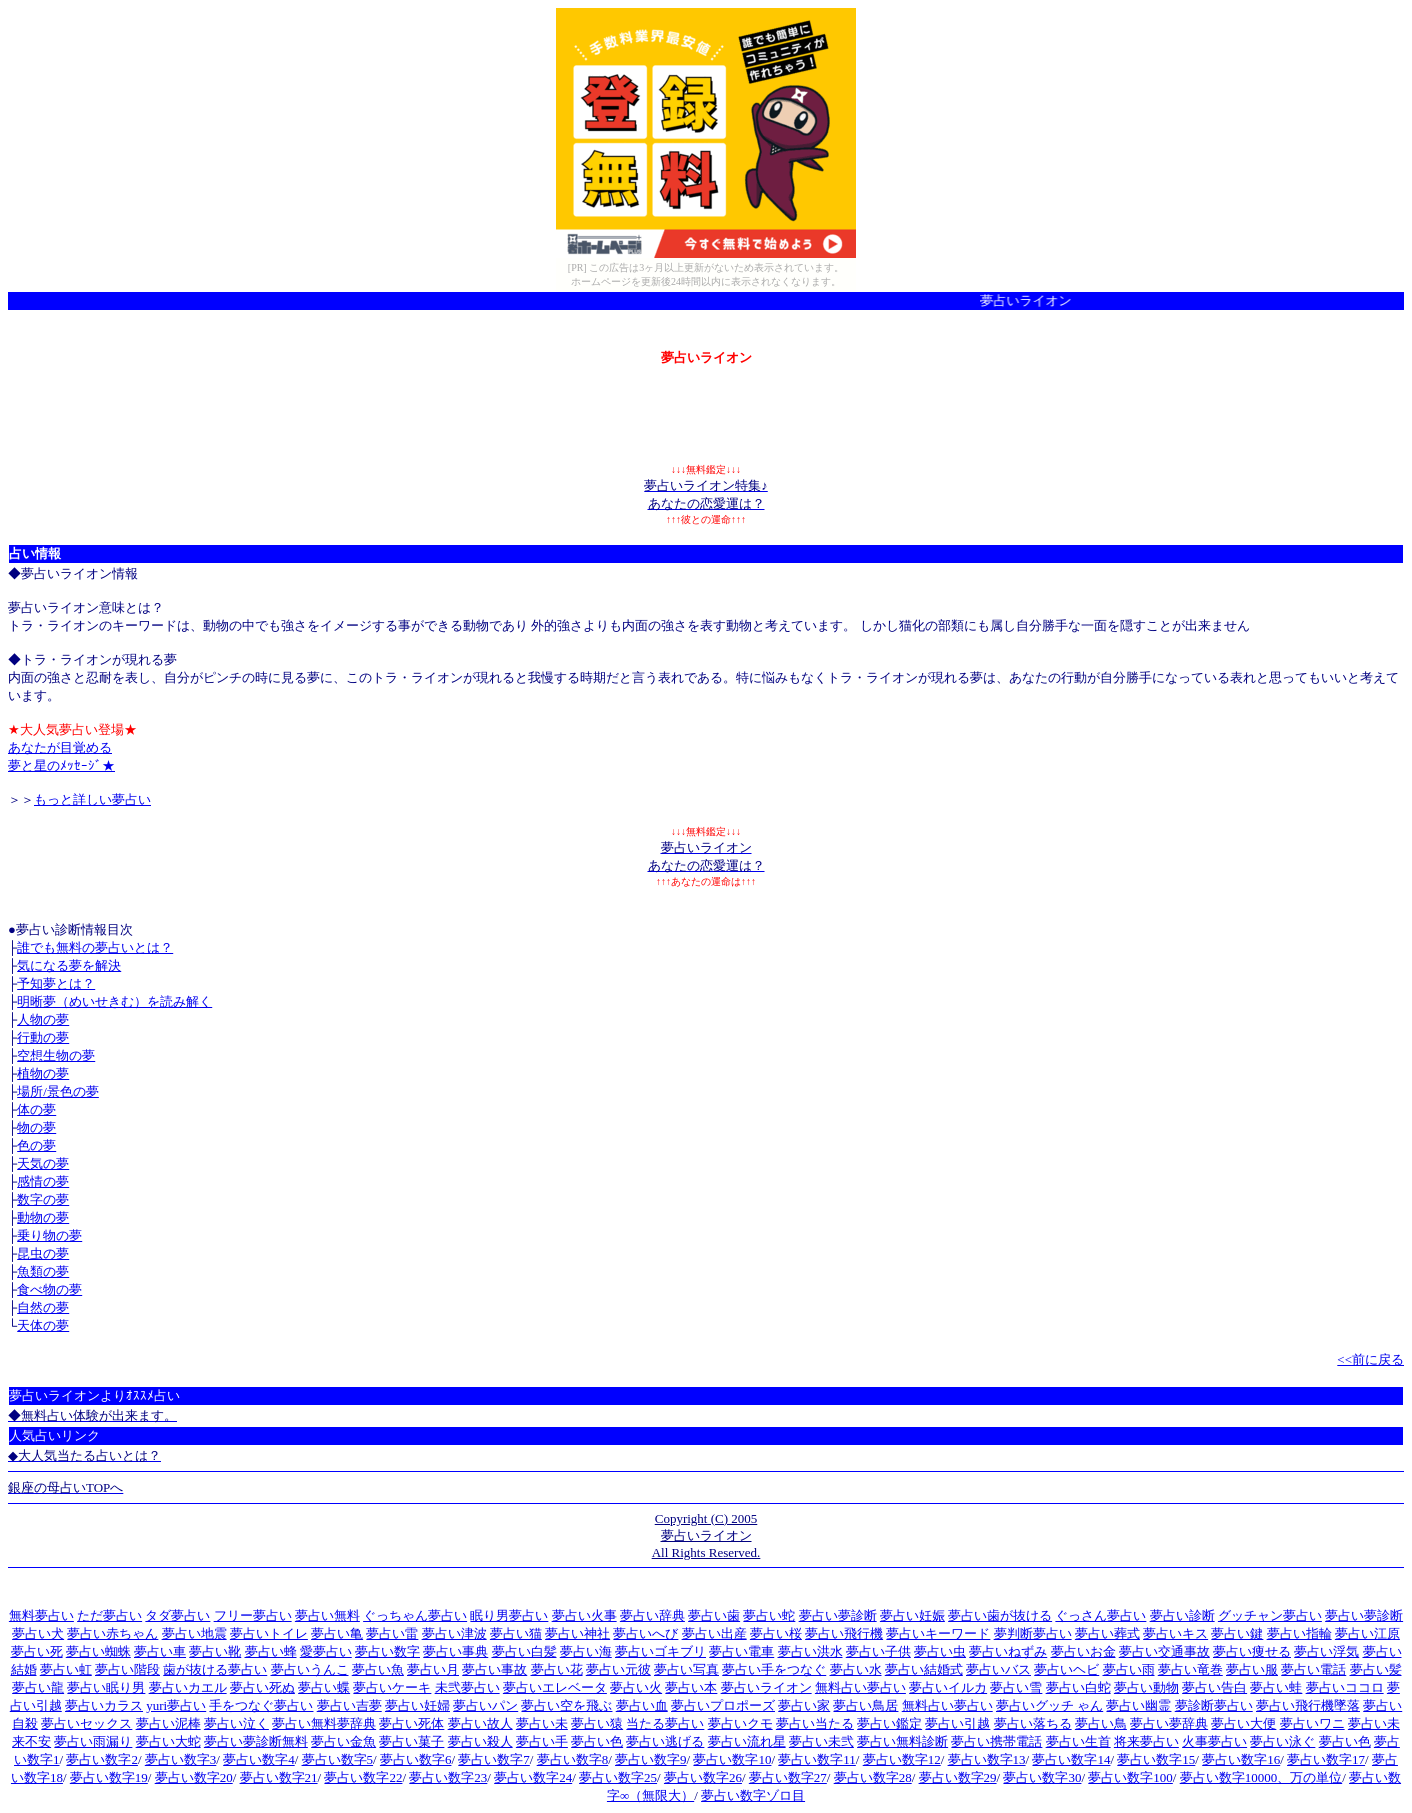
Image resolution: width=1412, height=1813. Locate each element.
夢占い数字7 (494, 1759)
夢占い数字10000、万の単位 (1261, 1777)
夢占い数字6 (416, 1759)
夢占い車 (160, 1651)
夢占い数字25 (618, 1777)
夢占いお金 (1083, 1651)
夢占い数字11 (817, 1759)
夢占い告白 (1214, 1687)
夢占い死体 (411, 1723)
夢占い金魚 (343, 1741)
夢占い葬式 (1107, 1633)
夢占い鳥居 (865, 1705)
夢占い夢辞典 (1169, 1723)
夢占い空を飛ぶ (566, 1705)
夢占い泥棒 (168, 1723)
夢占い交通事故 (1164, 1651)
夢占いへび (645, 1633)
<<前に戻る (1370, 1359)
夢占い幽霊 (1138, 1705)
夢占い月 (433, 1669)
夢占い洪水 (810, 1651)
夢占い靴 (215, 1651)
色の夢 (36, 1145)
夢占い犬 (38, 1633)
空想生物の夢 (56, 1055)
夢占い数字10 (732, 1759)
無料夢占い (41, 1615)
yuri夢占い (176, 1705)
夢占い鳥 (1101, 1723)
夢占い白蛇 (1078, 1687)
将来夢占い (1146, 1741)
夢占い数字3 (181, 1759)
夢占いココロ (1345, 1687)
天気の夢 (43, 1163)
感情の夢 (43, 1181)
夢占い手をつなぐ (774, 1669)
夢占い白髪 (524, 1651)
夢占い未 (542, 1723)
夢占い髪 (1376, 1669)
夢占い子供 (878, 1651)
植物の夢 (43, 1073)
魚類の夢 (43, 1271)
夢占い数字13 (987, 1759)
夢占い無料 (327, 1615)
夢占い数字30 (1042, 1777)
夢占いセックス (86, 1723)
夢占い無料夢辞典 (324, 1723)
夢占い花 (557, 1669)
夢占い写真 (686, 1669)
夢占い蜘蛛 (98, 1651)
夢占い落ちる (1033, 1723)
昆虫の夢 (43, 1253)
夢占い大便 (1243, 1723)
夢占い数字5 (338, 1759)
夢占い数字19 (109, 1777)
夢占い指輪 (1299, 1633)
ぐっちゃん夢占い (415, 1615)
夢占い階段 (127, 1669)
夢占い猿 (597, 1723)
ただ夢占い (109, 1615)
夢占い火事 (584, 1615)
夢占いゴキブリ (660, 1651)
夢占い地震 (194, 1633)
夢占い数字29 (958, 1777)
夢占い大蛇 (168, 1741)
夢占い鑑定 (889, 1723)
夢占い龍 (38, 1687)
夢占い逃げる (665, 1741)
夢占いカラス (104, 1705)
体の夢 (36, 1109)
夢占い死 (37, 1651)
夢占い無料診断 (902, 1741)
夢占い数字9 (651, 1759)
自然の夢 (43, 1307)
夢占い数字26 (703, 1777)
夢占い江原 (1367, 1633)
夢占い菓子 (411, 1741)
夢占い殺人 (480, 1741)
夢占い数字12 (902, 1759)
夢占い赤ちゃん (112, 1633)
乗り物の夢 (49, 1235)
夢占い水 (856, 1669)
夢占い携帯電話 (996, 1741)
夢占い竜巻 (1190, 1669)
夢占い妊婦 (417, 1705)
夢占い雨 (1129, 1669)
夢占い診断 (1182, 1615)
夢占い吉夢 (349, 1705)
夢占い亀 (337, 1633)
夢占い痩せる (1252, 1651)
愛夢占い (326, 1651)
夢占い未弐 (821, 1741)
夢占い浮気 (1326, 1651)
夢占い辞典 (652, 1615)
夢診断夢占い (1214, 1705)
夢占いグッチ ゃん (1049, 1705)
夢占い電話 (1313, 1669)
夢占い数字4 (259, 1759)
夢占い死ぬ (262, 1687)
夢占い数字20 (194, 1777)
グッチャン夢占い (1270, 1615)
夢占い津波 (454, 1633)
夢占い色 (597, 1741)
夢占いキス (1175, 1633)
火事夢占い (1214, 1741)
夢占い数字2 (102, 1759)
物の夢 (36, 1127)
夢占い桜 (776, 1633)
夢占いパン (485, 1705)
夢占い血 (642, 1705)
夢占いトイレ (269, 1633)
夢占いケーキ (392, 1687)
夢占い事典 (455, 1651)
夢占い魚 (378, 1669)
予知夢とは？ (56, 983)
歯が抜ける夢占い (215, 1669)
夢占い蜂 (271, 1651)
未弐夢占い (467, 1687)
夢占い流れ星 (747, 1741)
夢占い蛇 (769, 1615)
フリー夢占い (253, 1615)
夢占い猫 (516, 1633)
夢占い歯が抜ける (1000, 1615)
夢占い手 (542, 1741)
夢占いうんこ (310, 1669)
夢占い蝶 (324, 1687)
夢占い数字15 (1156, 1759)
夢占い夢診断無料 (256, 1741)
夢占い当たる (815, 1723)
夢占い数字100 (1130, 1777)
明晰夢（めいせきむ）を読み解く (114, 1001)
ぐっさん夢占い (1100, 1615)
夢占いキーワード (938, 1633)
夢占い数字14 (1071, 1759)
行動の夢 (43, 1037)
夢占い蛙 (1276, 1687)
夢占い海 (586, 1651)
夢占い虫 (940, 1651)
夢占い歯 (714, 1615)
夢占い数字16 (1241, 1759)
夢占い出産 (714, 1633)
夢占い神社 (577, 1633)
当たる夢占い (665, 1723)
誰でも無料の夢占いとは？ (95, 947)
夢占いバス (998, 1669)
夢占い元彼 (618, 1669)
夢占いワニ (1312, 1723)
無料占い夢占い (860, 1687)
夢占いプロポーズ (723, 1705)
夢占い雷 (392, 1633)
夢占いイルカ (948, 1687)
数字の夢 (43, 1199)
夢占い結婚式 (924, 1669)
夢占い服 (1252, 1669)
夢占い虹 (66, 1669)
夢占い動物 (1146, 1687)
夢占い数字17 (1326, 1759)
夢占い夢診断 (838, 1615)
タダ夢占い (177, 1615)
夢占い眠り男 (106, 1687)
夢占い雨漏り (93, 1741)
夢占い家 (804, 1705)
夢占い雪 (1016, 1687)
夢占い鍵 (1237, 1633)
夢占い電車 (741, 1651)
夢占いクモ (740, 1723)
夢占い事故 (494, 1669)
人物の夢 (43, 1019)
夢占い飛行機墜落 (1308, 1705)
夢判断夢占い (1033, 1633)
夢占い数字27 (788, 1777)
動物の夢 (43, 1217)
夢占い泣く (236, 1723)
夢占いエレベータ (555, 1687)
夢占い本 (691, 1687)
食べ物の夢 (49, 1289)
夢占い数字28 (873, 1777)
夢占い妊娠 (912, 1615)
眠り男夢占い (509, 1615)
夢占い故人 (480, 1723)
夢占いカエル (188, 1687)
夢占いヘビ (1066, 1669)
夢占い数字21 (279, 1777)
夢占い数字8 (573, 1759)
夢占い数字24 (533, 1777)
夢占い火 (636, 1687)
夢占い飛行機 (844, 1633)
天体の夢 (43, 1325)
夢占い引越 (957, 1723)
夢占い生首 (1078, 1741)
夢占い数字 (387, 1651)
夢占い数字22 (363, 1777)
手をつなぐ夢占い (261, 1705)
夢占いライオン (766, 1687)
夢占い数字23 (448, 1777)
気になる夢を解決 (69, 965)
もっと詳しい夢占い (92, 799)
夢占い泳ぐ (1282, 1741)
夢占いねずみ (1008, 1651)
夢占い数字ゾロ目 (753, 1795)
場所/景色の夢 (58, 1091)
